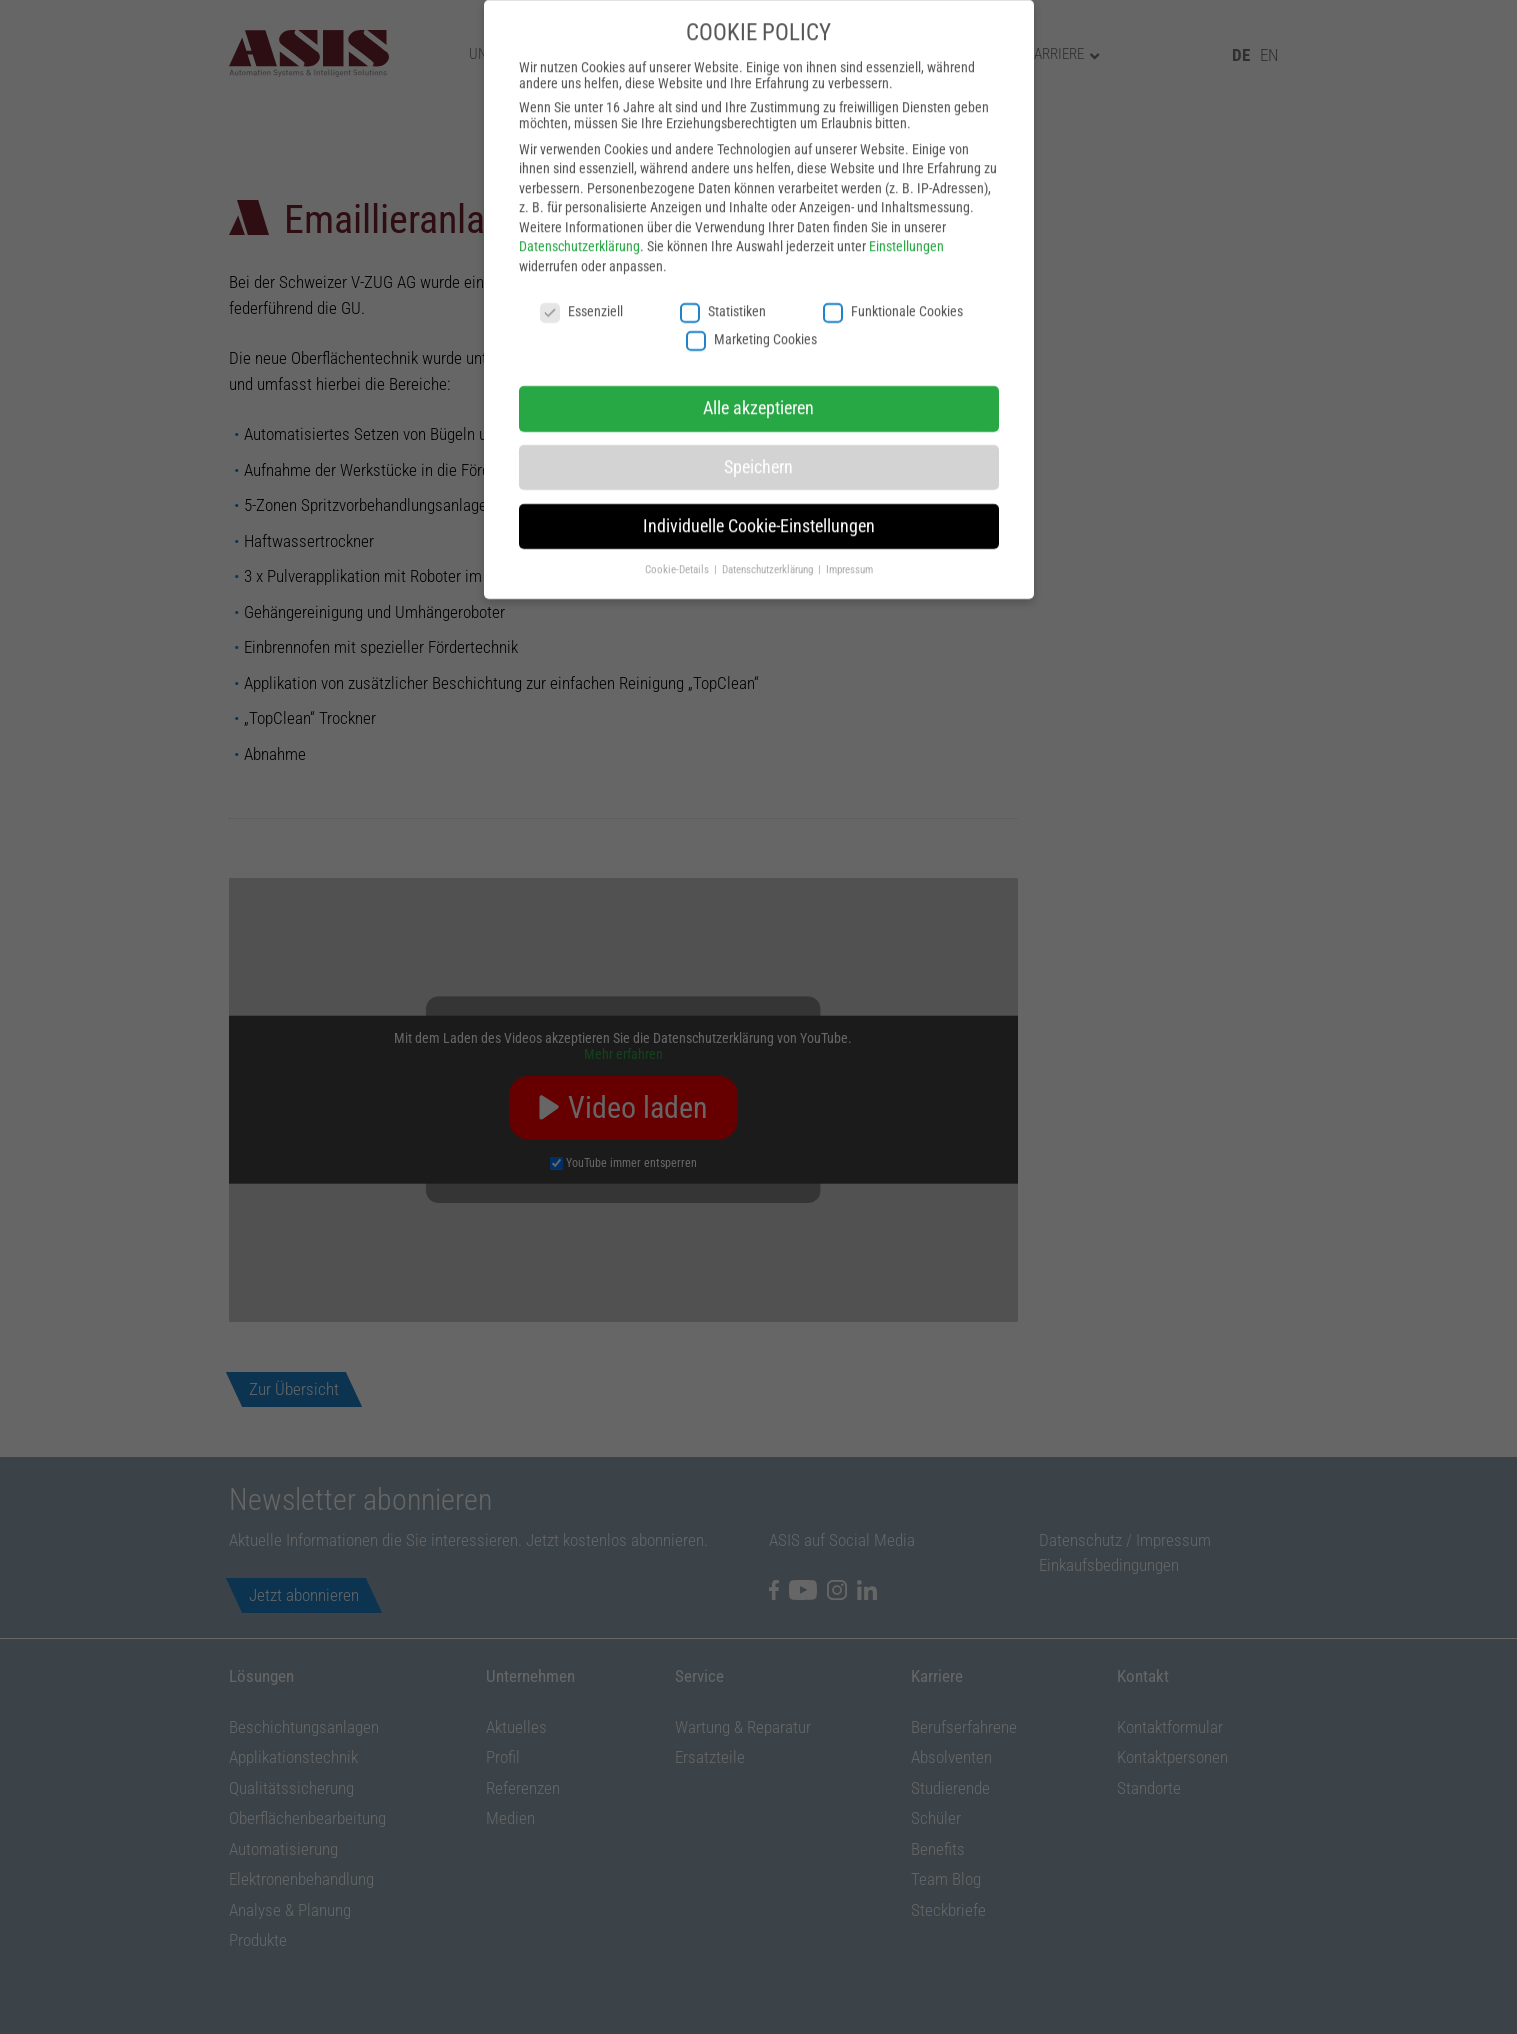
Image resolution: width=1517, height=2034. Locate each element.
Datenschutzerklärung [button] (769, 528)
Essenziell (581, 271)
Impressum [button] (849, 528)
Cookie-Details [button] (678, 528)
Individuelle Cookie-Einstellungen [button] (759, 486)
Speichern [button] (758, 427)
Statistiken (723, 271)
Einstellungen (906, 206)
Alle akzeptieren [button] (758, 368)
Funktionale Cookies (893, 271)
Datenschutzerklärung (579, 206)
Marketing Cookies (751, 299)
